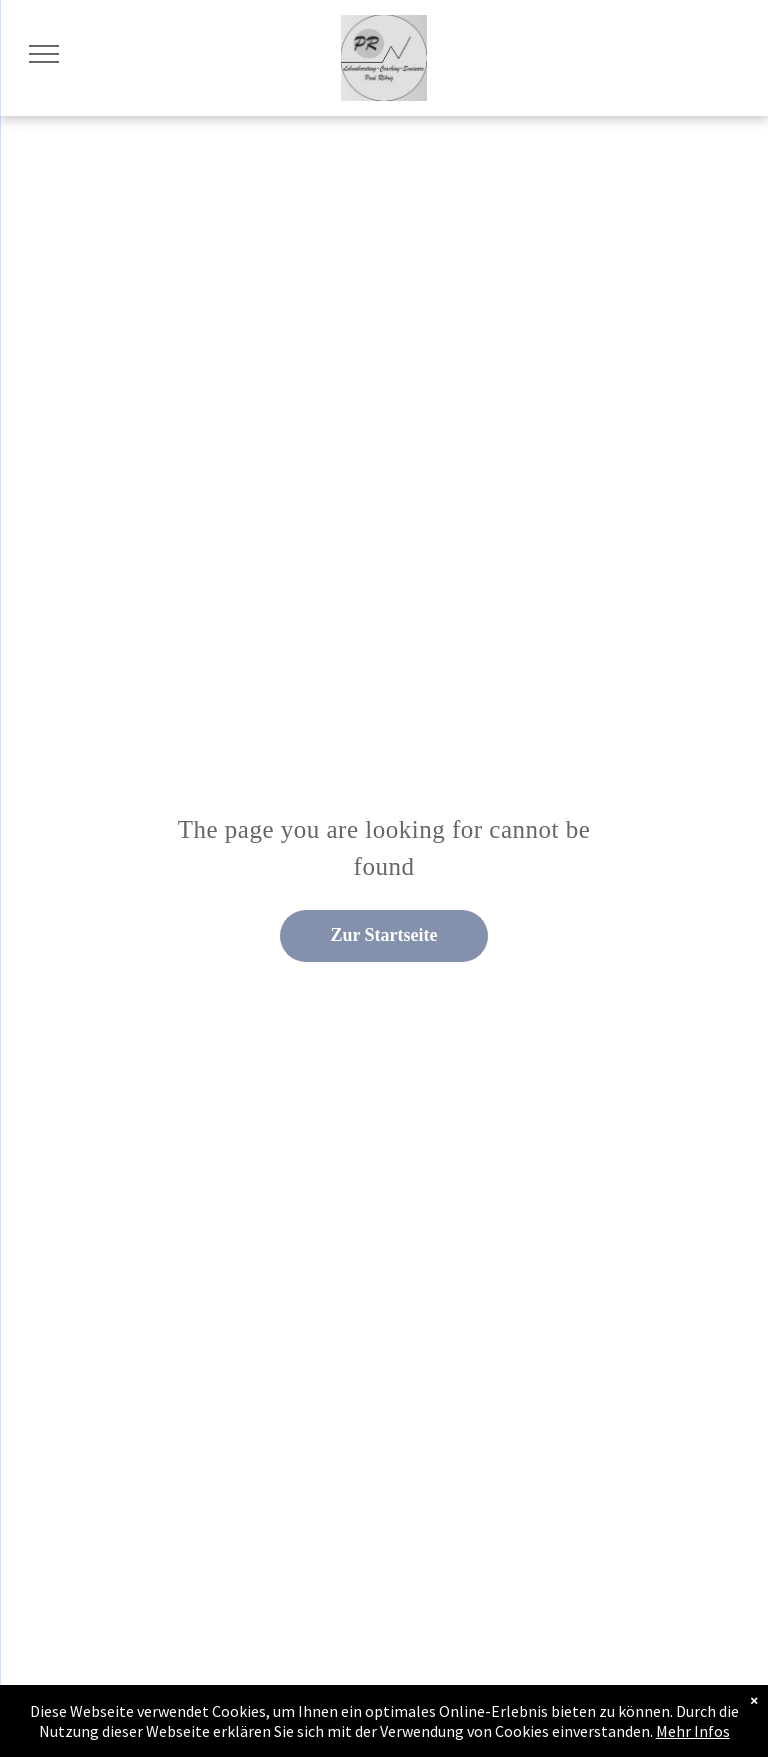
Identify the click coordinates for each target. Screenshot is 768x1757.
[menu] (44, 54)
